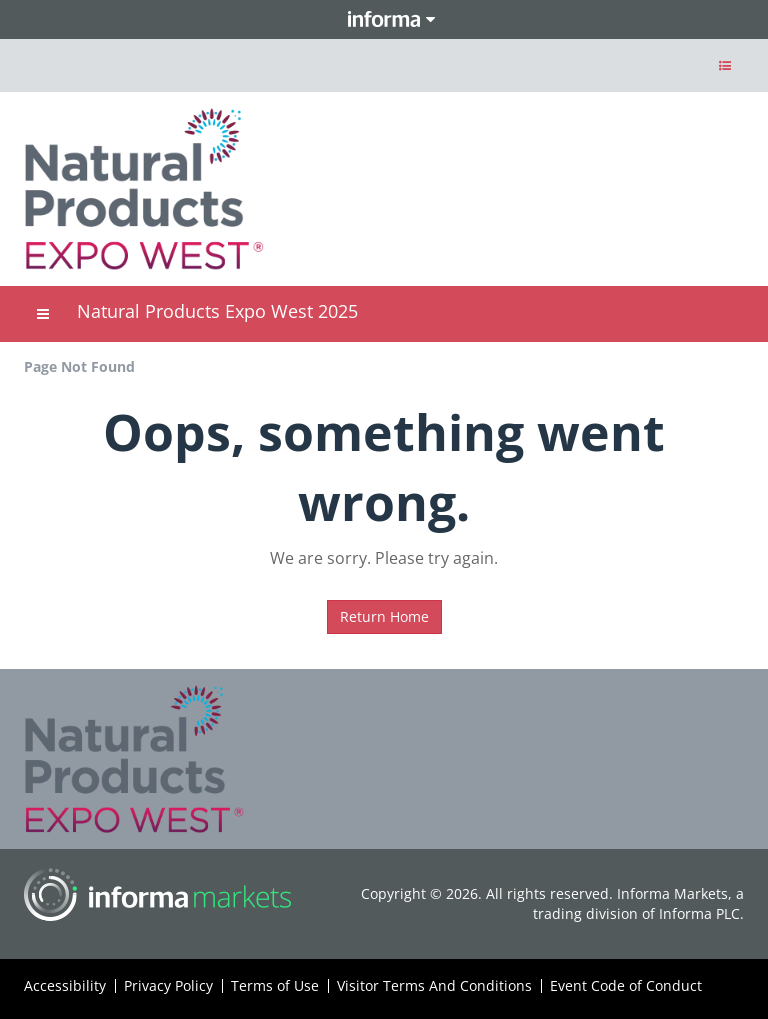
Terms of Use (275, 985)
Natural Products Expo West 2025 (217, 311)
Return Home (384, 616)
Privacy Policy (168, 985)
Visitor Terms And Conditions (434, 985)
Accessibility (65, 985)
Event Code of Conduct (626, 985)
